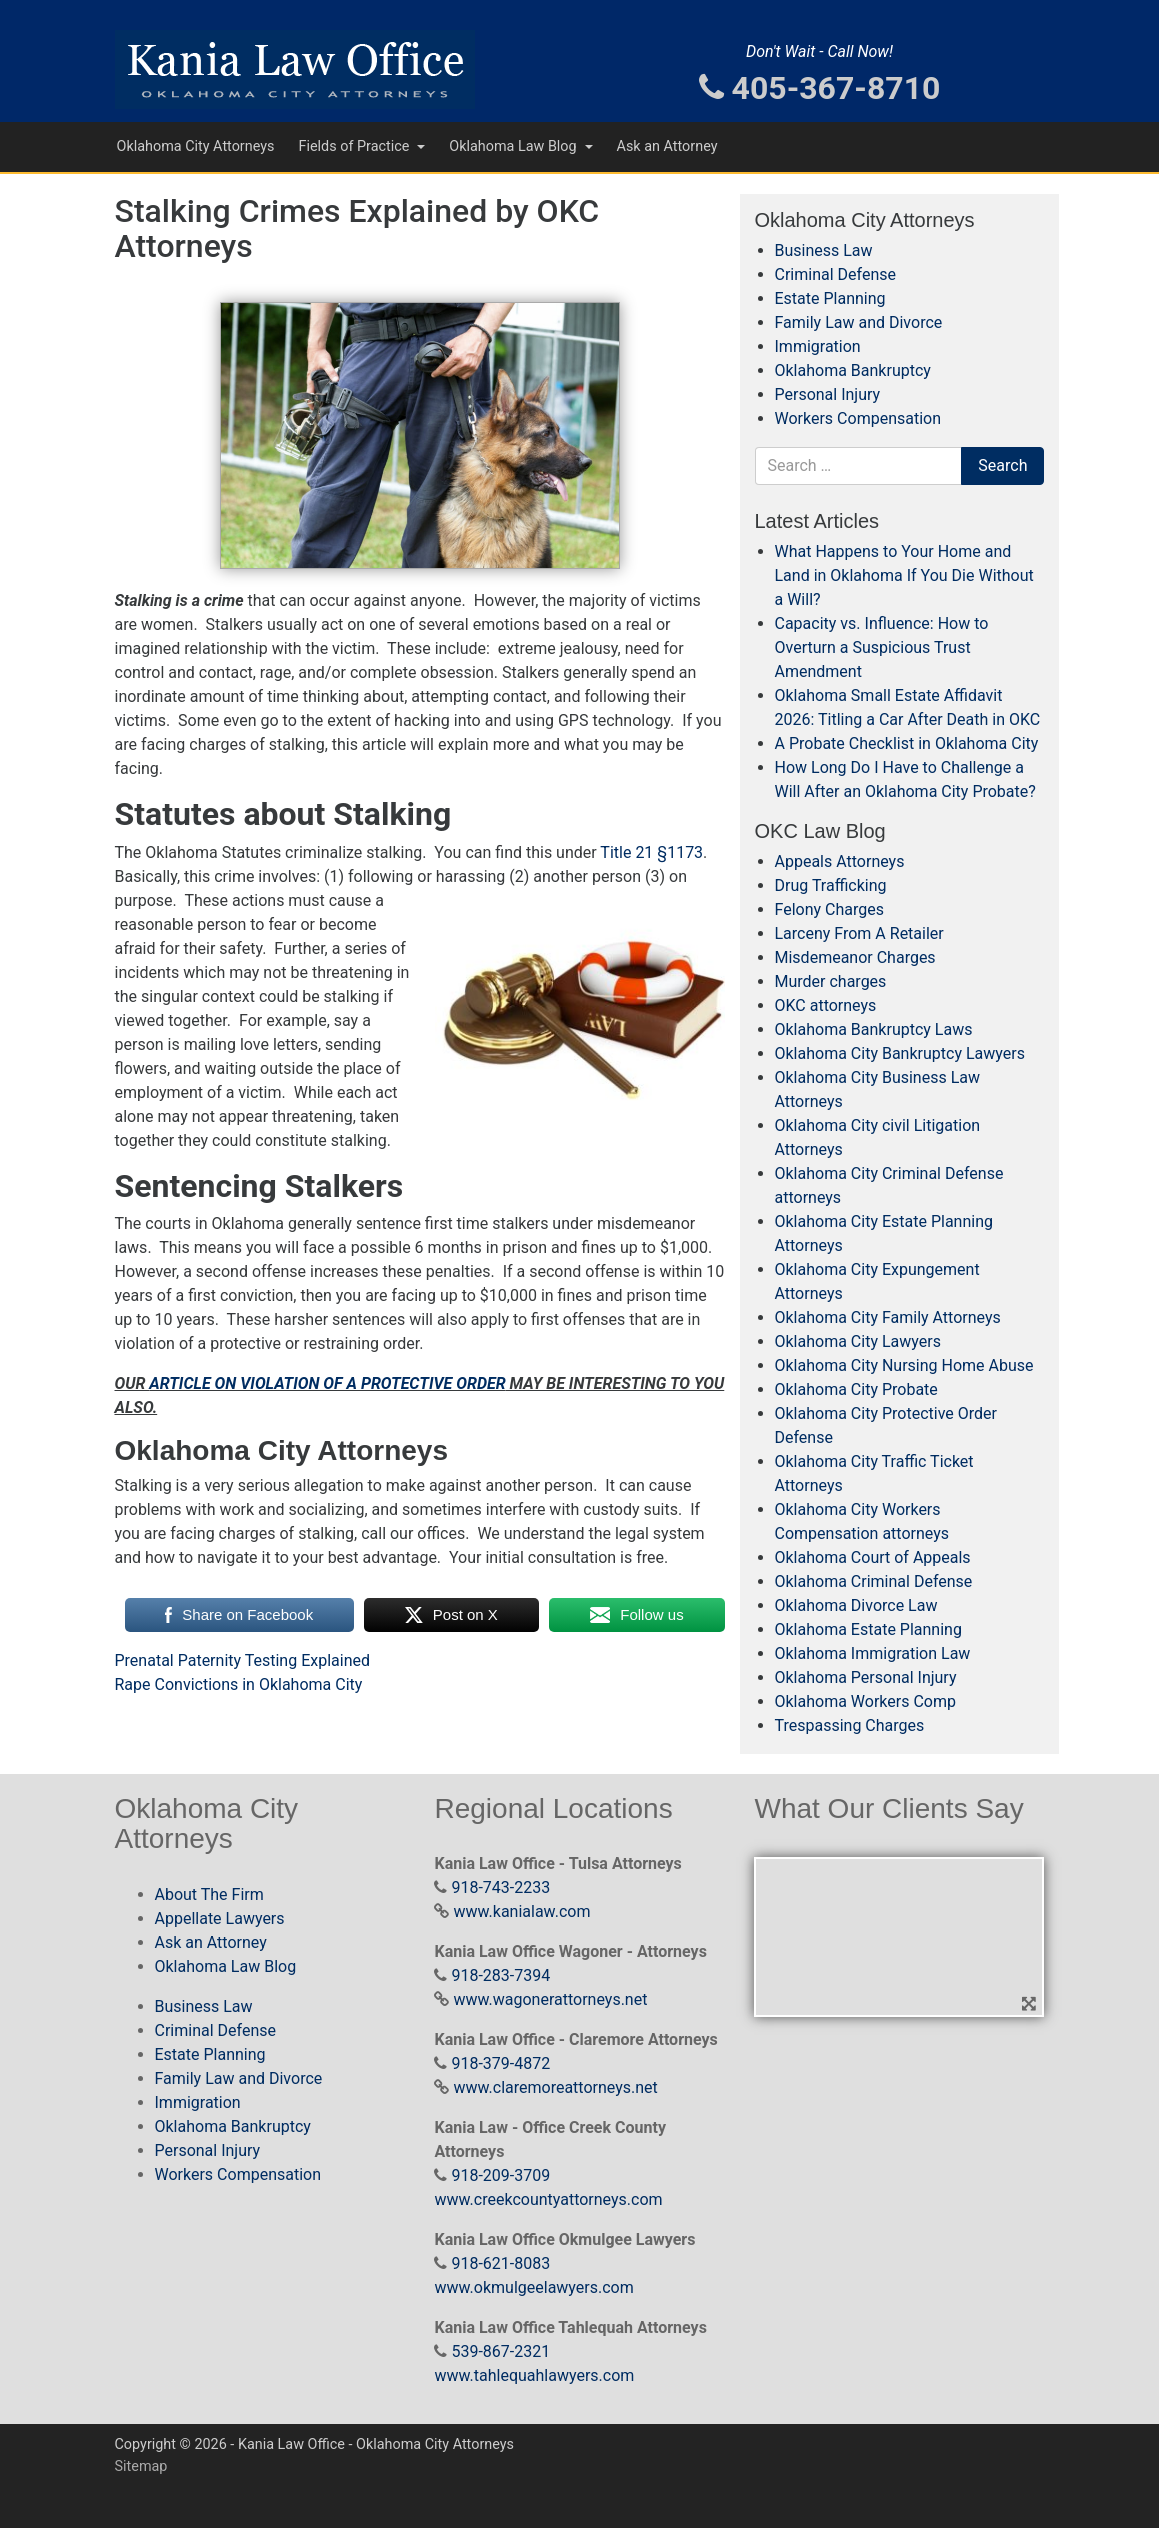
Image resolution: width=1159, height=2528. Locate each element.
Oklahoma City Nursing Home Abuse (904, 1365)
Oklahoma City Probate (856, 1389)
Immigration (818, 346)
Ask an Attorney (667, 146)
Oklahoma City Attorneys (196, 146)
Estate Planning (830, 298)
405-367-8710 (820, 88)
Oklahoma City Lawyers (858, 1341)
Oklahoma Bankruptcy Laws (874, 1029)
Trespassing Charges (850, 1725)
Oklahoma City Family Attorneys (888, 1317)
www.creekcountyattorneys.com (548, 2199)
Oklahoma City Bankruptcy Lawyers (900, 1053)
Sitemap (141, 2466)
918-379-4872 (500, 2063)
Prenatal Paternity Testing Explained (243, 1660)
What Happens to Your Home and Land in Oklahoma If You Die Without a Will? (904, 575)
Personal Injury (828, 394)
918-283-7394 (500, 1975)
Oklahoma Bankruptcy (853, 370)
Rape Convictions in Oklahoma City (239, 1684)
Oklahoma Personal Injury (866, 1677)
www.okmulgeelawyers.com (533, 2287)
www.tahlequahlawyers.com (534, 2375)
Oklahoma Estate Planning (868, 1629)
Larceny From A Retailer (859, 933)
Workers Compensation (858, 418)
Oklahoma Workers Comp (866, 1701)
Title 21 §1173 (650, 852)
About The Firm (209, 1894)
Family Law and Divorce (859, 322)
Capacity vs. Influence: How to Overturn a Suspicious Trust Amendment (882, 647)
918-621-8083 (500, 2263)
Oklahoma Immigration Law (873, 1653)
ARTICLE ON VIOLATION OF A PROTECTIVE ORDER (327, 1383)
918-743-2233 (500, 1887)
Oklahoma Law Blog (514, 146)
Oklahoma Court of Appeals (873, 1557)
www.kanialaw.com (521, 1911)
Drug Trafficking (831, 885)
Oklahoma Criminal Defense (874, 1581)
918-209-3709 (500, 2175)
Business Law (824, 250)
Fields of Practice (355, 146)
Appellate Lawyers (220, 1918)
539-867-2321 (500, 2351)
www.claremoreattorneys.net (555, 2087)
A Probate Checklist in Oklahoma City (907, 743)
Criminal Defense (835, 274)
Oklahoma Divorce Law (856, 1605)
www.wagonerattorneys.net (550, 1999)
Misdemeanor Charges (855, 957)
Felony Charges (829, 909)
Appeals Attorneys (840, 861)
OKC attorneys (826, 1005)
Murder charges (831, 981)
